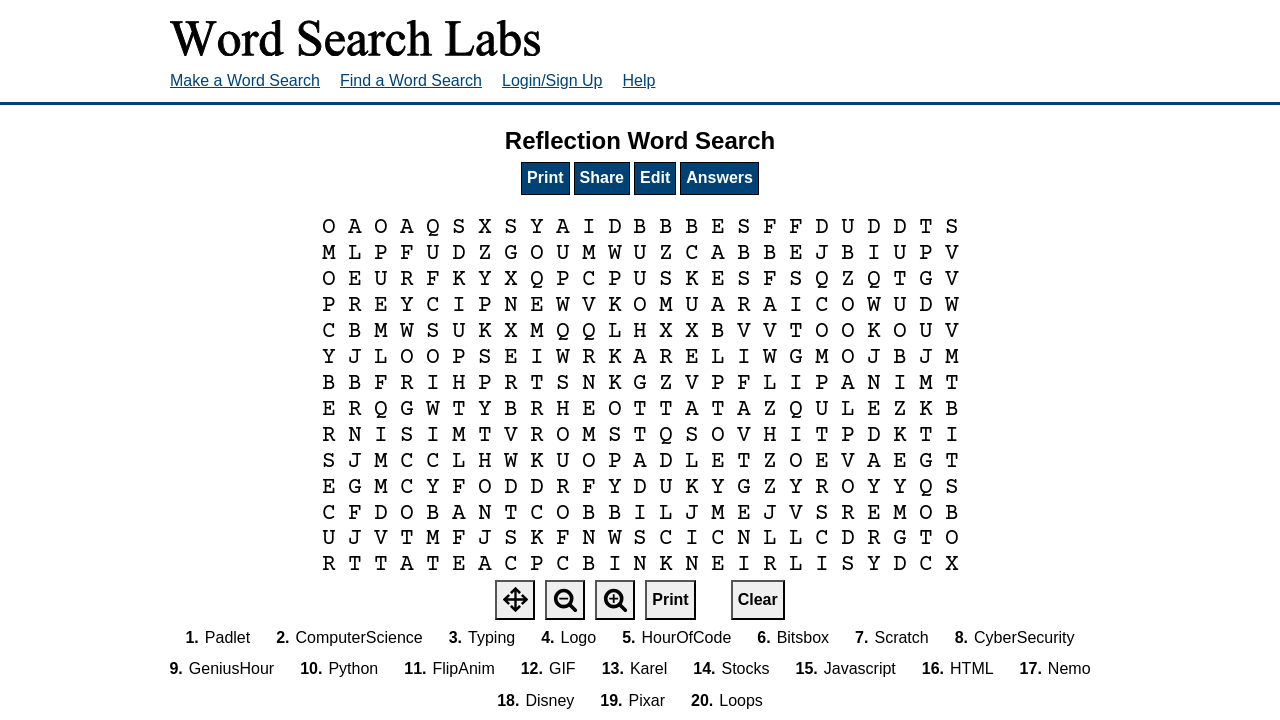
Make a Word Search (245, 80)
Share (602, 177)
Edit (655, 177)
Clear (758, 599)
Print (545, 177)
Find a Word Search (411, 80)
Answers (719, 177)
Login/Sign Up (552, 80)
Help (639, 80)
